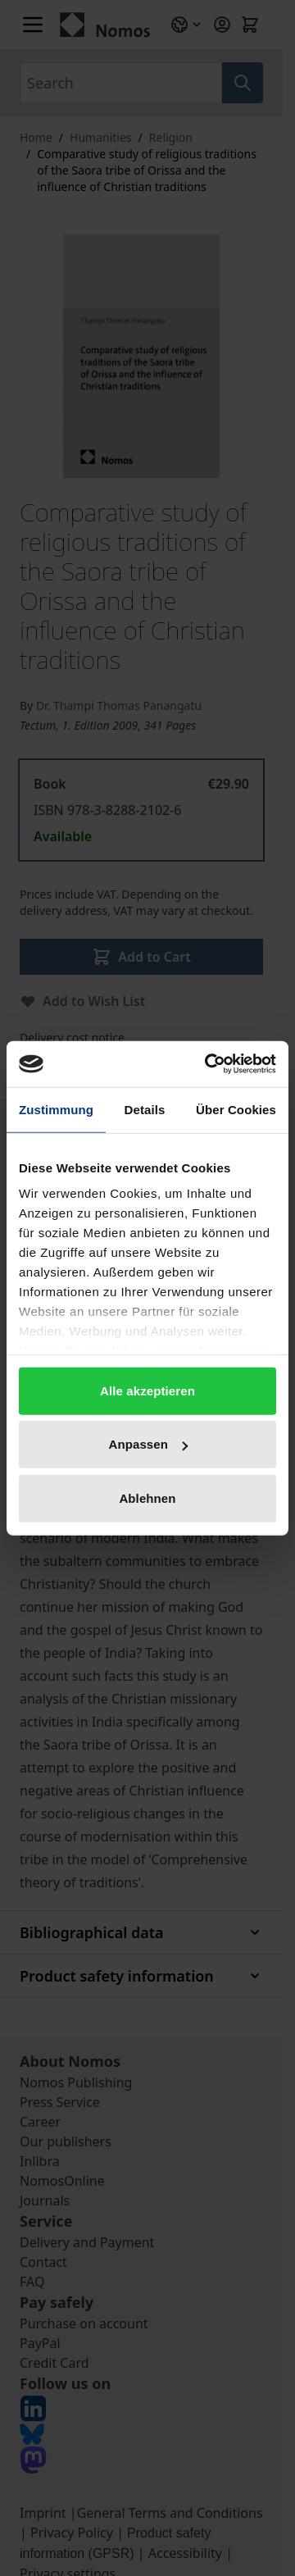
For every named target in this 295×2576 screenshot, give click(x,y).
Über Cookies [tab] (236, 1109)
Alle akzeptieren (147, 1390)
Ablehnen (147, 1497)
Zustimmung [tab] (56, 1109)
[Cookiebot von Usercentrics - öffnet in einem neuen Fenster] (208, 1064)
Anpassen (148, 1444)
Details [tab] (145, 1109)
